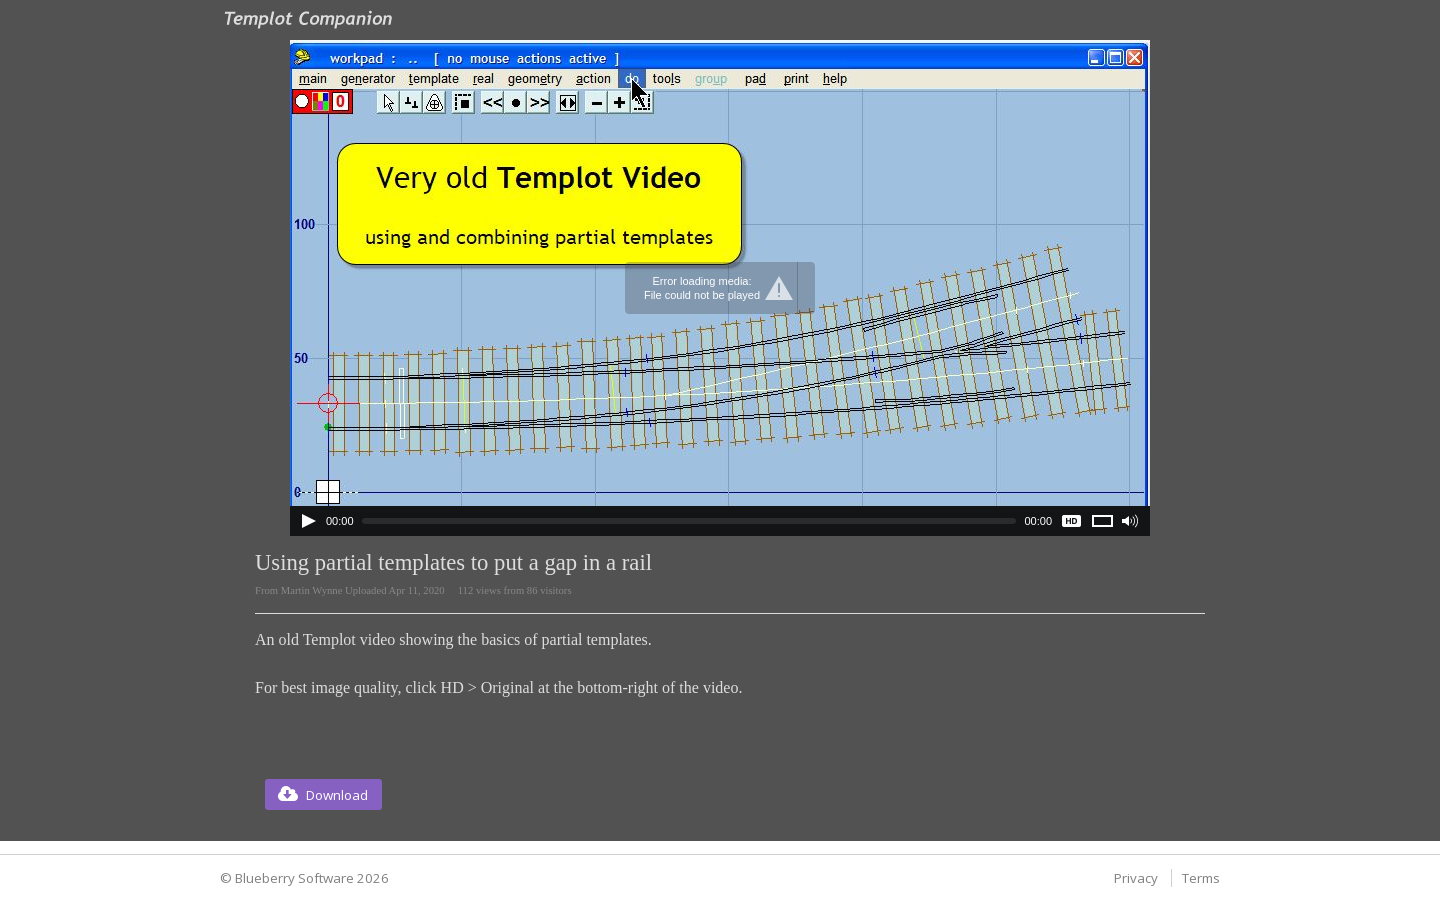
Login (1196, 14)
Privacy (1136, 878)
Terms (1201, 878)
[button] (323, 794)
